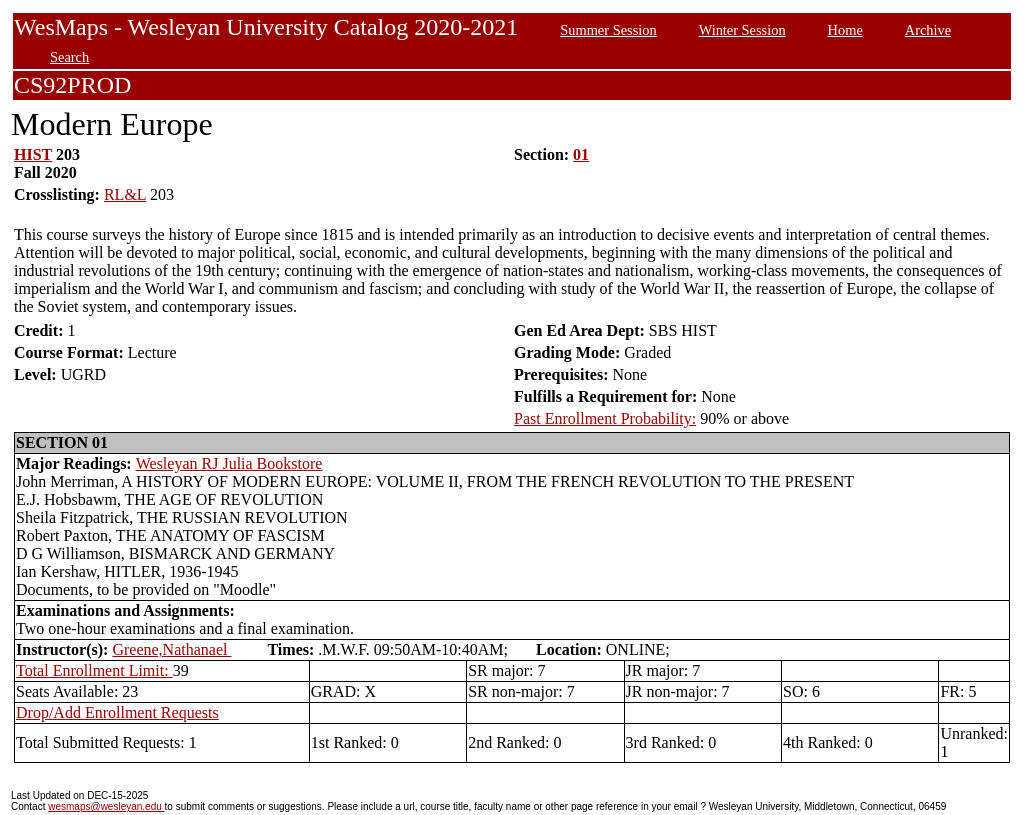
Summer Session (608, 30)
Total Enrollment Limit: (94, 670)
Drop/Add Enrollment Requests (117, 712)
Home (845, 30)
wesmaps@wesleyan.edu (106, 806)
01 (581, 154)
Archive (928, 30)
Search (69, 57)
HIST (33, 154)
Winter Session (742, 30)
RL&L (125, 194)
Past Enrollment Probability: (605, 418)
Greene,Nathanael (171, 649)
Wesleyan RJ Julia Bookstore (229, 463)
